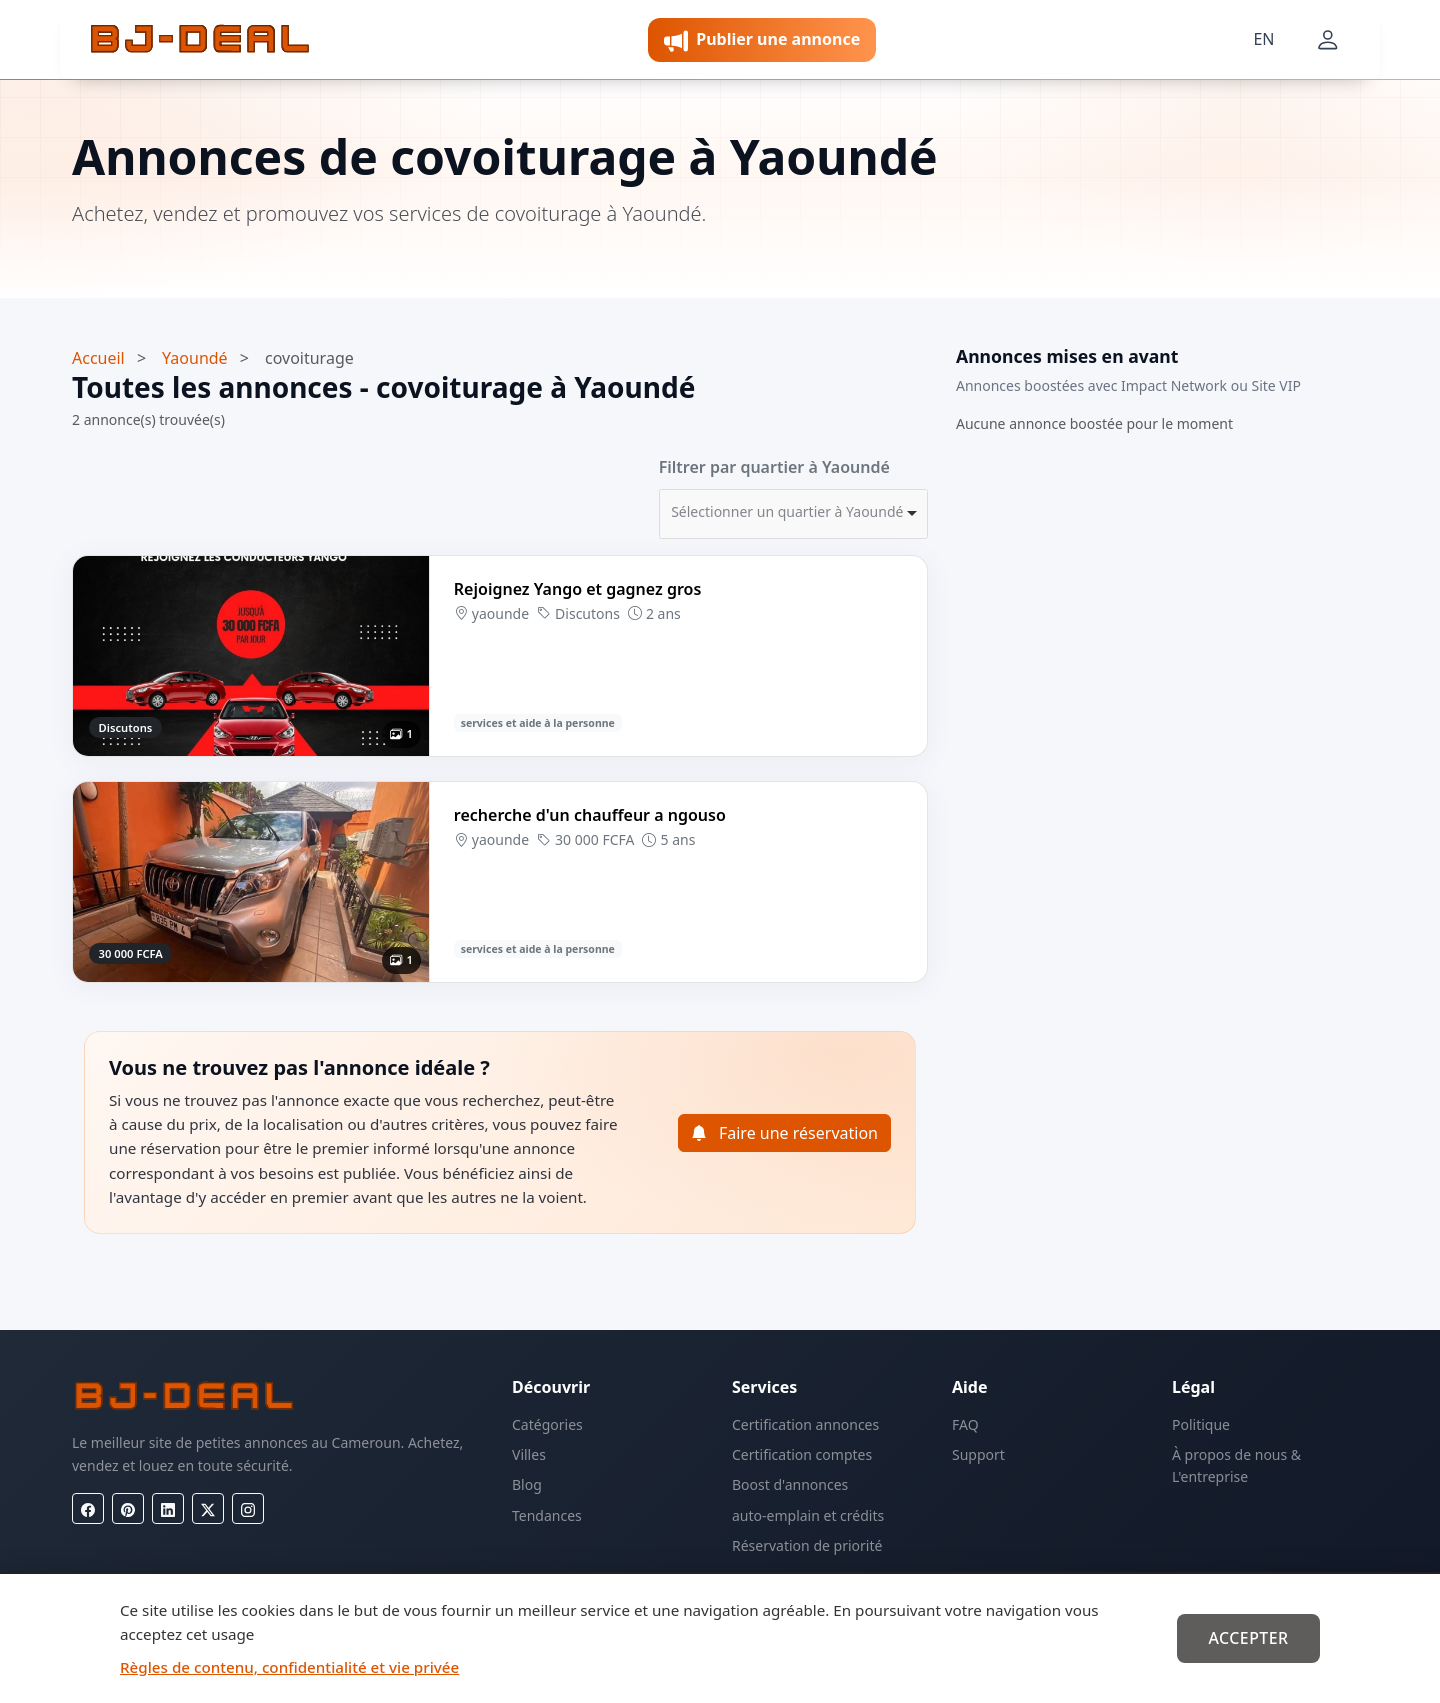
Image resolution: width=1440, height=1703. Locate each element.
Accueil (98, 358)
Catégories (547, 1424)
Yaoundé (195, 358)
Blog (527, 1484)
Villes (529, 1454)
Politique (1201, 1424)
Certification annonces (805, 1424)
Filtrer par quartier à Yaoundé (774, 467)
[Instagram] (248, 1508)
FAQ (965, 1424)
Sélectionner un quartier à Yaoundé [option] (787, 511)
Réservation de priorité (807, 1545)
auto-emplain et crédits (808, 1515)
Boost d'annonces (790, 1484)
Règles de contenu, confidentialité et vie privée (289, 1667)
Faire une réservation (784, 1133)
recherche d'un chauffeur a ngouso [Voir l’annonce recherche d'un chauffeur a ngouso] (590, 815)
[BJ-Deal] (200, 40)
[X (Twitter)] (208, 1508)
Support (978, 1454)
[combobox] (793, 514)
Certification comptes (802, 1454)
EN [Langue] (1263, 39)
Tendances (547, 1515)
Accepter (1247, 1638)
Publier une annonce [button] (762, 40)
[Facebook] (88, 1508)
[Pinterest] (128, 1508)
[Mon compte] (1328, 40)
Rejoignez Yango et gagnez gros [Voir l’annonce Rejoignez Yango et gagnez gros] (578, 589)
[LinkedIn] (168, 1508)
